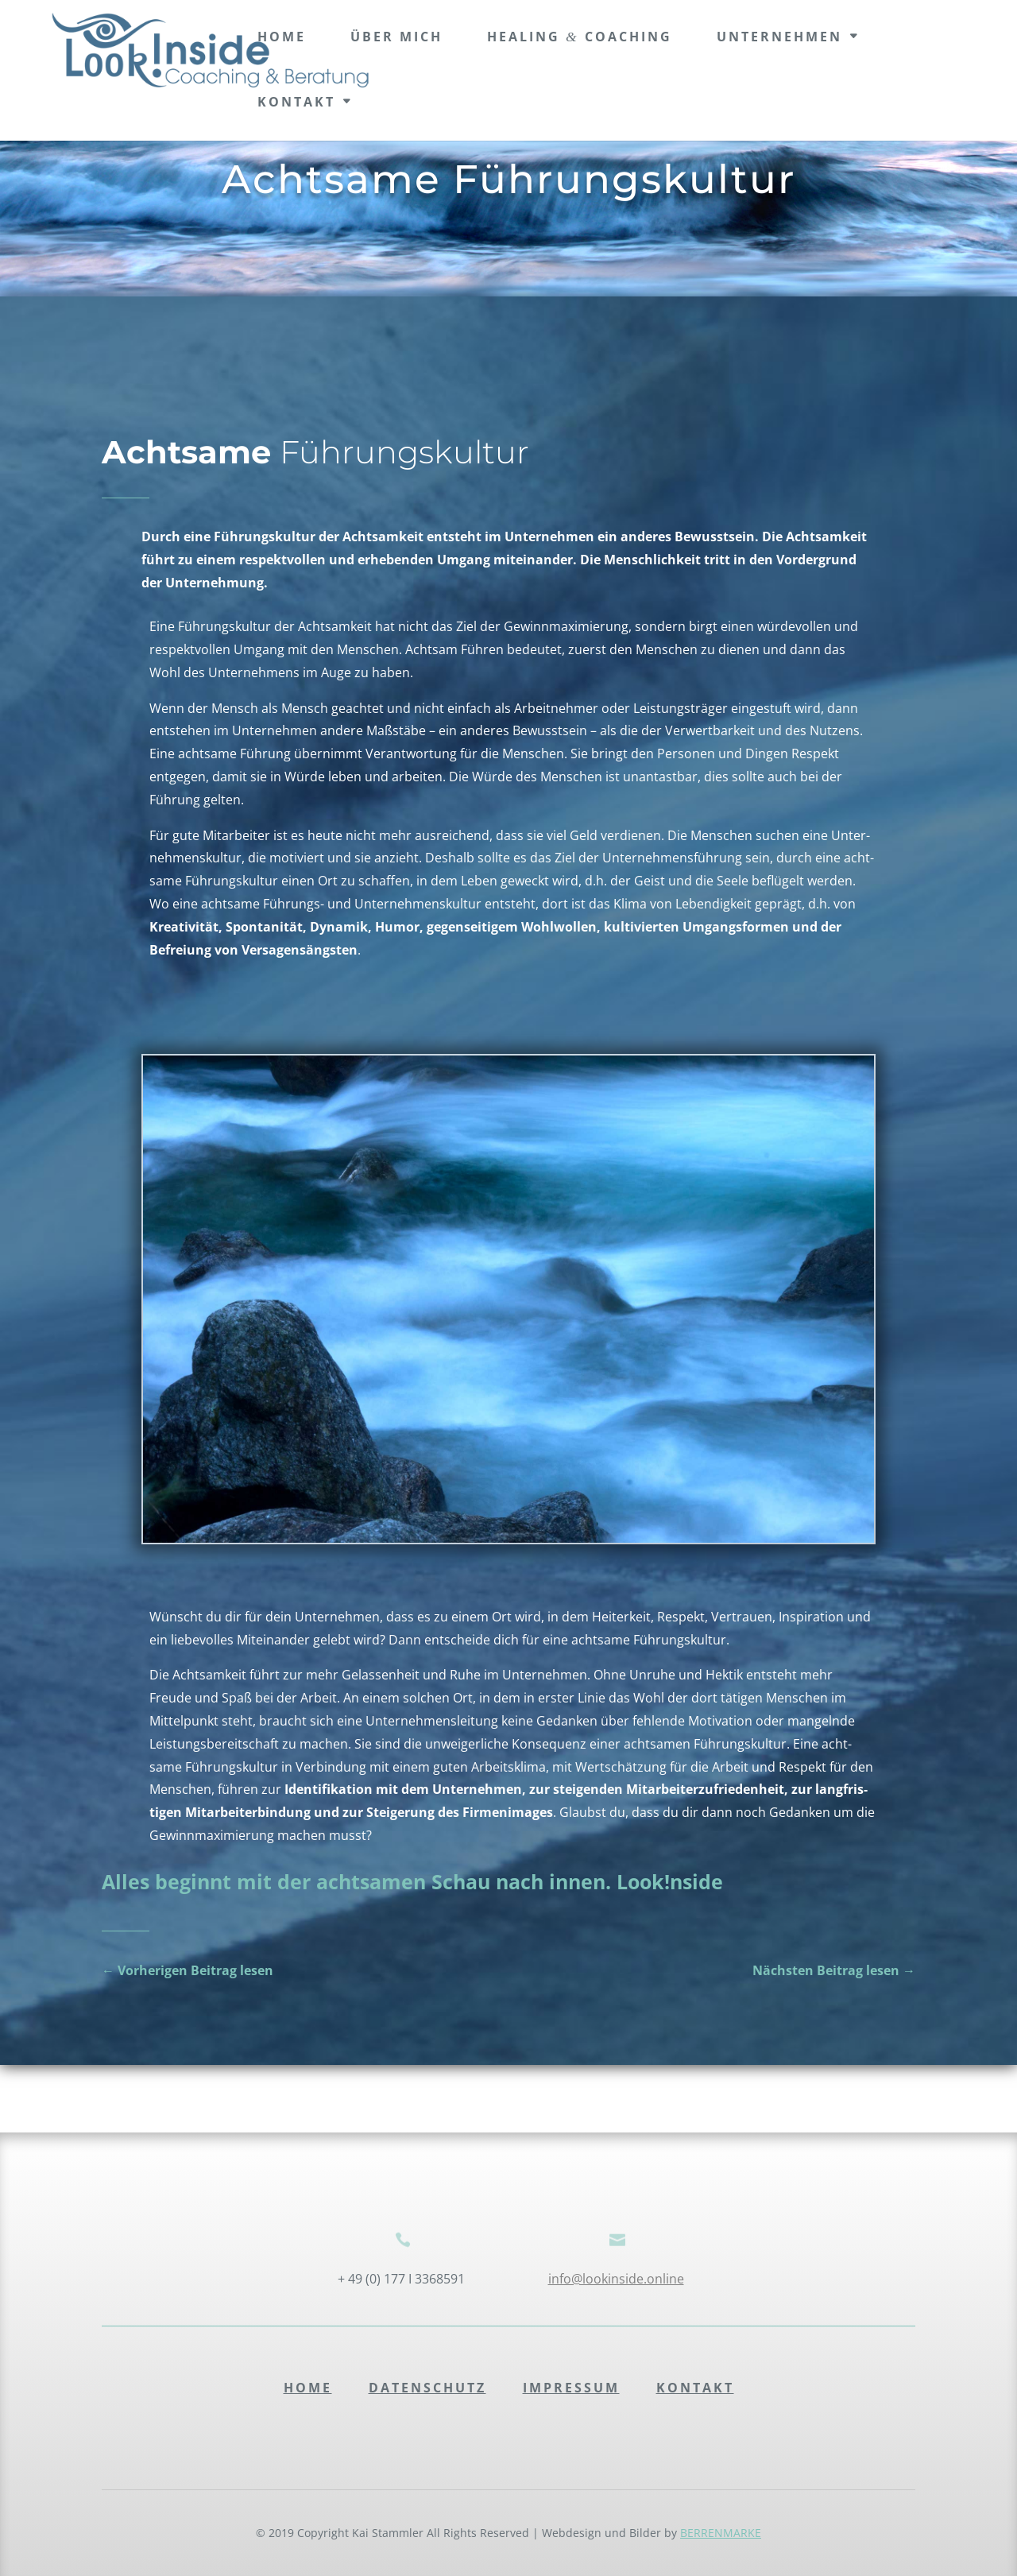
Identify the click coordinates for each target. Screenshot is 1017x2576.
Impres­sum (571, 2387)
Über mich (396, 36)
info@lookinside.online (616, 2278)
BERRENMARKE (720, 2532)
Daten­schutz (427, 2387)
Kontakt (296, 101)
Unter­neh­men (779, 36)
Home (308, 2387)
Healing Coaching (579, 36)
